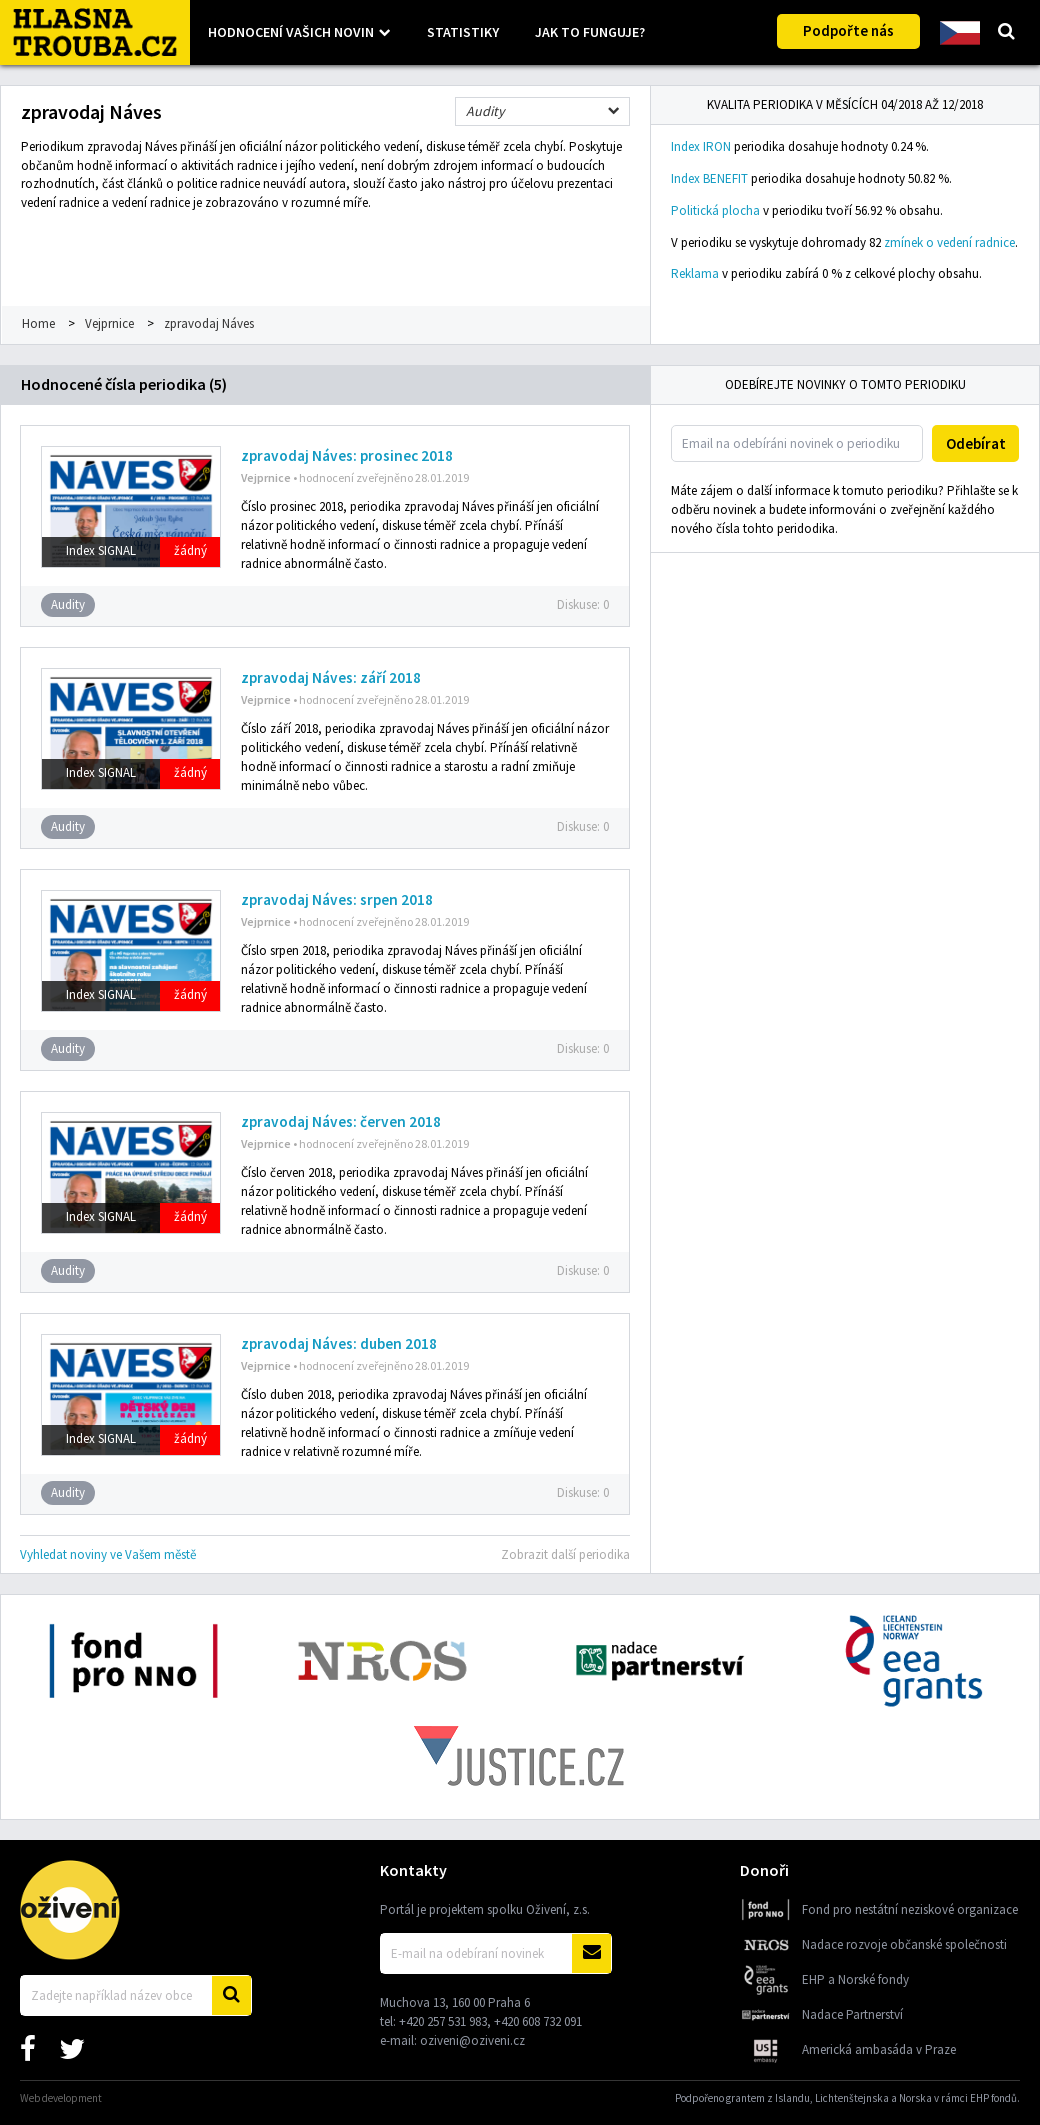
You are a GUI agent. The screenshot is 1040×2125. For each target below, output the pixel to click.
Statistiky (463, 32)
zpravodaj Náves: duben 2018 (339, 1343)
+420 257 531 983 (443, 2021)
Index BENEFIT (709, 178)
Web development (61, 2098)
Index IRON (701, 146)
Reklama (695, 273)
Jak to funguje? (590, 32)
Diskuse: (583, 604)
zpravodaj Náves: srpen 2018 (337, 899)
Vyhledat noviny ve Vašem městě (108, 1554)
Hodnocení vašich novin (291, 32)
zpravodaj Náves (209, 323)
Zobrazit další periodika (565, 1554)
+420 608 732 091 (538, 2021)
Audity (485, 111)
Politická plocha (715, 210)
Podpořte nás (848, 30)
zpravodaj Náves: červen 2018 (341, 1121)
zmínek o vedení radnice (949, 242)
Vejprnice (109, 323)
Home (38, 323)
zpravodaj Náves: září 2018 (331, 677)
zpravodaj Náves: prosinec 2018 (347, 455)
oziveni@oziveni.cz (472, 2040)
